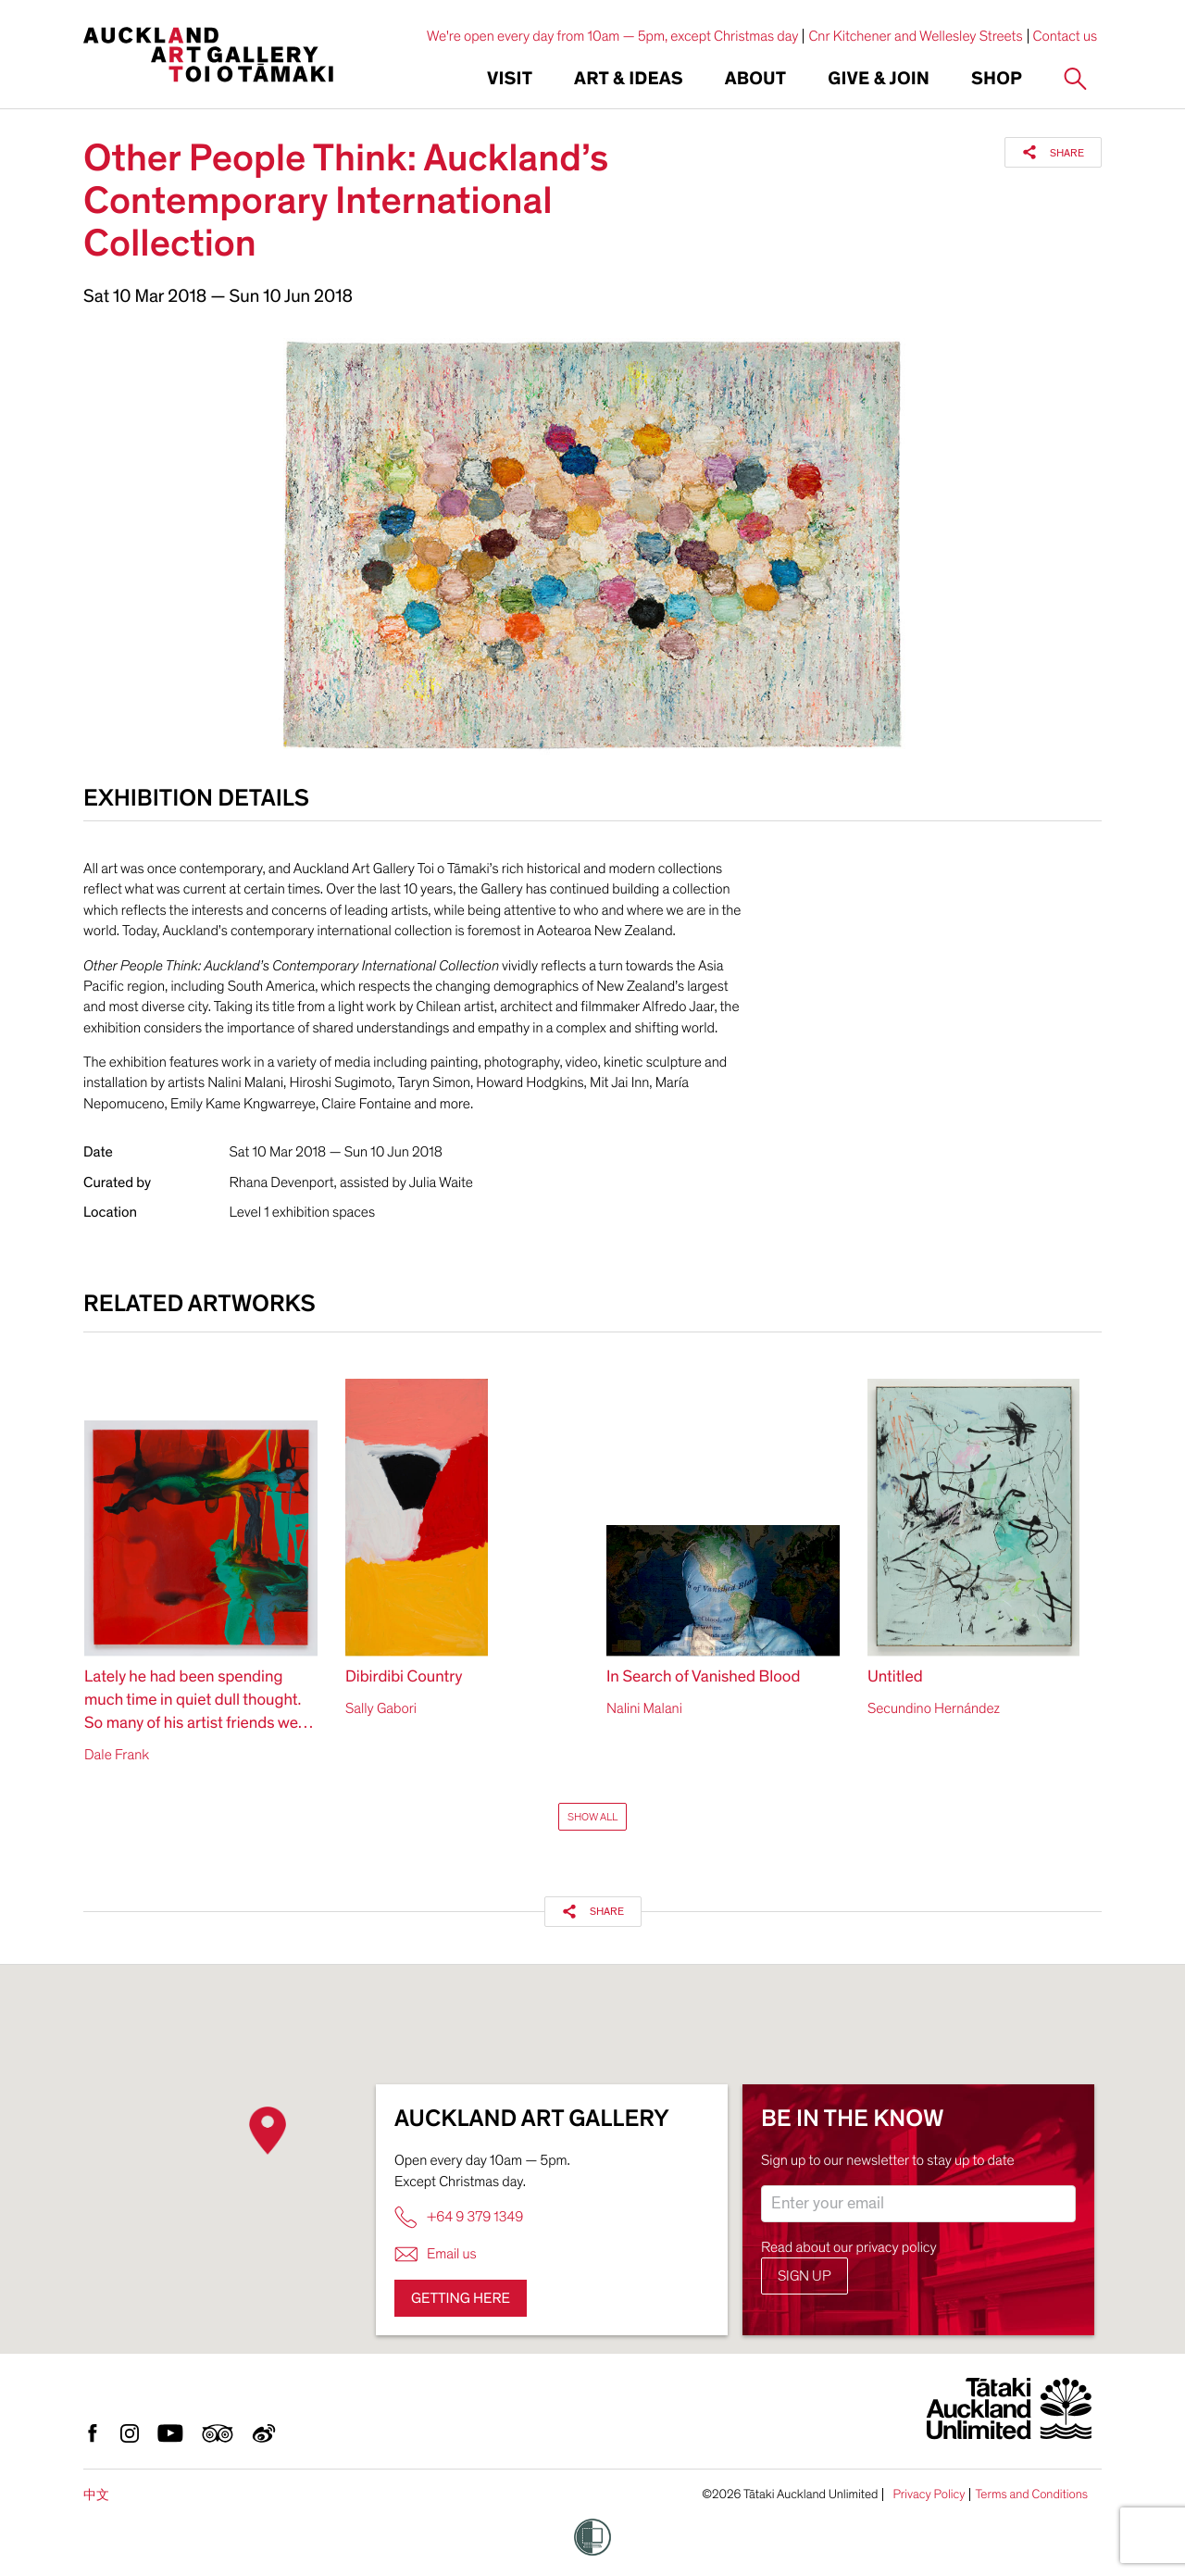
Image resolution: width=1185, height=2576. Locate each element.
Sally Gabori (381, 1708)
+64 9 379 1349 (458, 2217)
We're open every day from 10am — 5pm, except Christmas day (613, 36)
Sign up (804, 2276)
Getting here (460, 2298)
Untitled (895, 1677)
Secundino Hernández (933, 1708)
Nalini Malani (644, 1708)
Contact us (1065, 36)
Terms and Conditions (1031, 2494)
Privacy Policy (928, 2494)
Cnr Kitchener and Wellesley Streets (915, 36)
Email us (435, 2254)
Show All (592, 1816)
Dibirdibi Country (403, 1677)
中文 (96, 2495)
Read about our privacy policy (849, 2247)
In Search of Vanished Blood (703, 1677)
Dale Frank (116, 1754)
